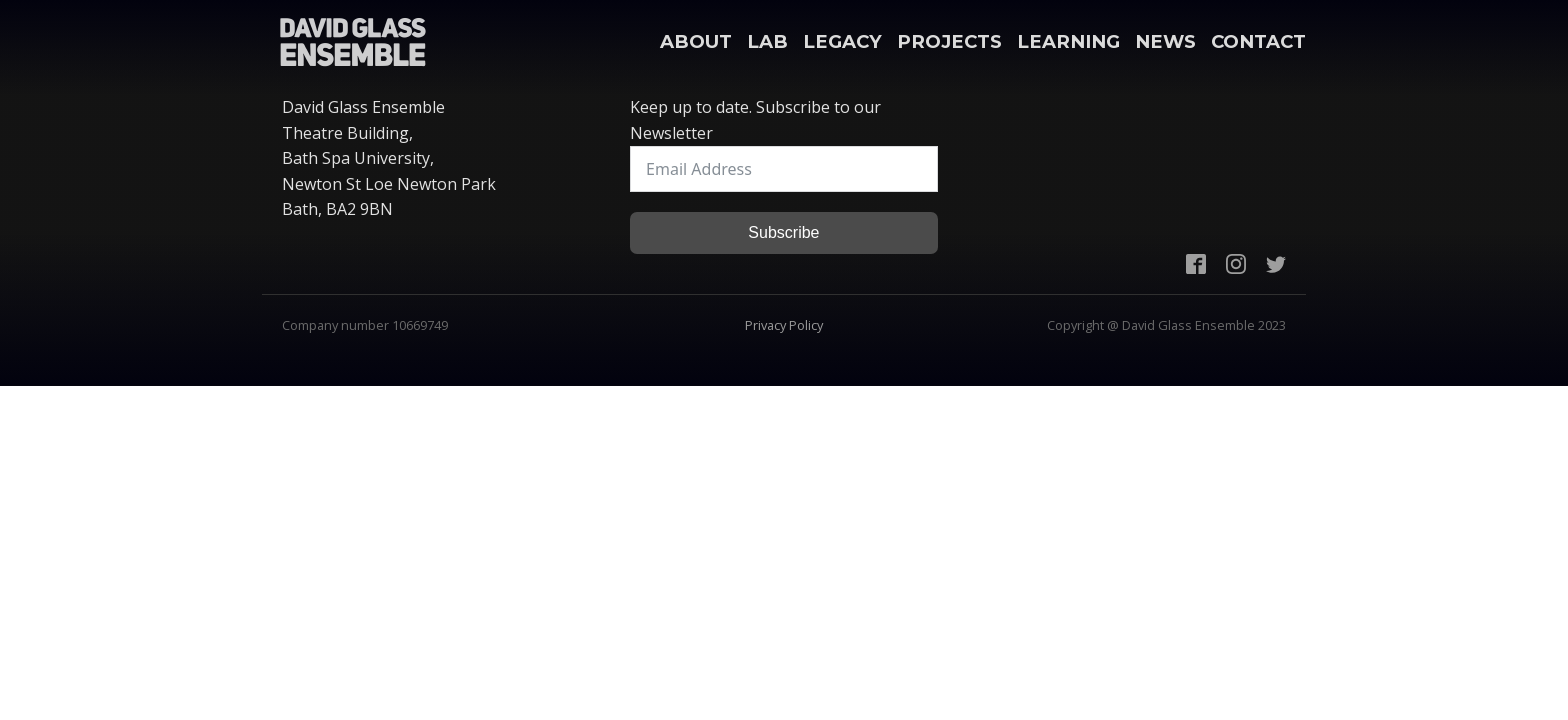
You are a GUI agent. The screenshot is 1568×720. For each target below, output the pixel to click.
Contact (1258, 41)
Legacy (842, 41)
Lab (767, 41)
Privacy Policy (784, 325)
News (1165, 41)
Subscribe (783, 232)
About (696, 41)
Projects (949, 41)
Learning (1068, 41)
